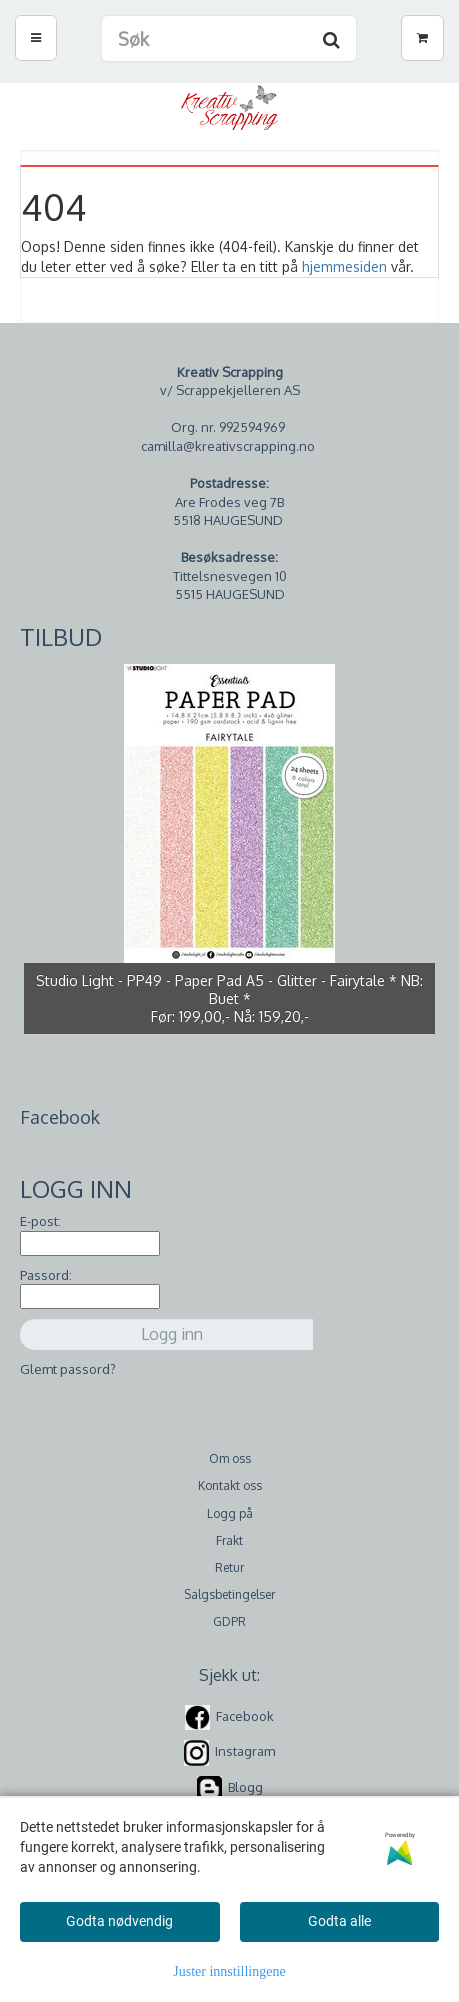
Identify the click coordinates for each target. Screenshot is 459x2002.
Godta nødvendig (119, 1921)
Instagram (245, 1752)
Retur (229, 1567)
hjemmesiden (344, 266)
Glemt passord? (68, 1369)
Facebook (245, 1716)
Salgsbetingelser (229, 1594)
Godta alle (339, 1921)
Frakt (229, 1540)
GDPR (229, 1621)
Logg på (230, 1513)
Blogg (245, 1787)
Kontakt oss (230, 1485)
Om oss (230, 1458)
